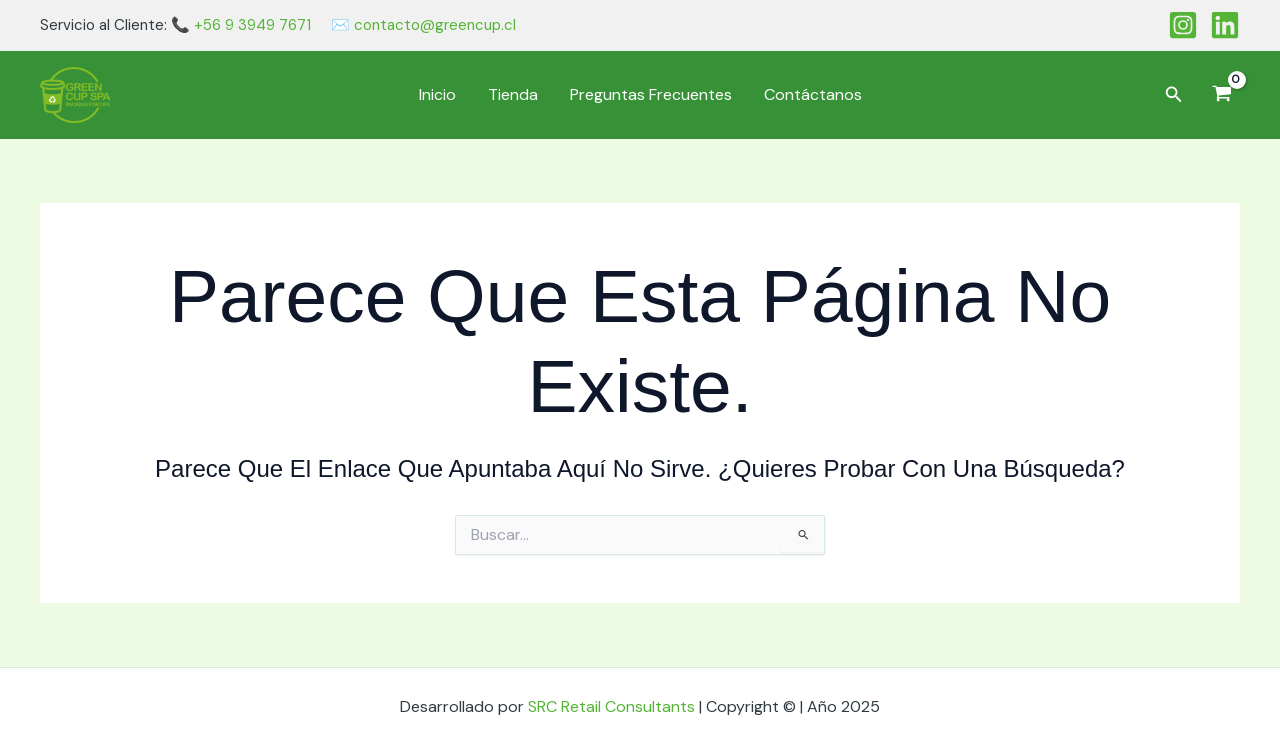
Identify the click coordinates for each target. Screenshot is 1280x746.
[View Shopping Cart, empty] (1221, 95)
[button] (1174, 95)
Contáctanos (813, 94)
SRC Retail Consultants (613, 706)
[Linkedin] (1225, 25)
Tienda (513, 94)
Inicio (437, 94)
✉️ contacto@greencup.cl (423, 25)
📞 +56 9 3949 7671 (241, 25)
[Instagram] (1183, 25)
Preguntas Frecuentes (651, 94)
